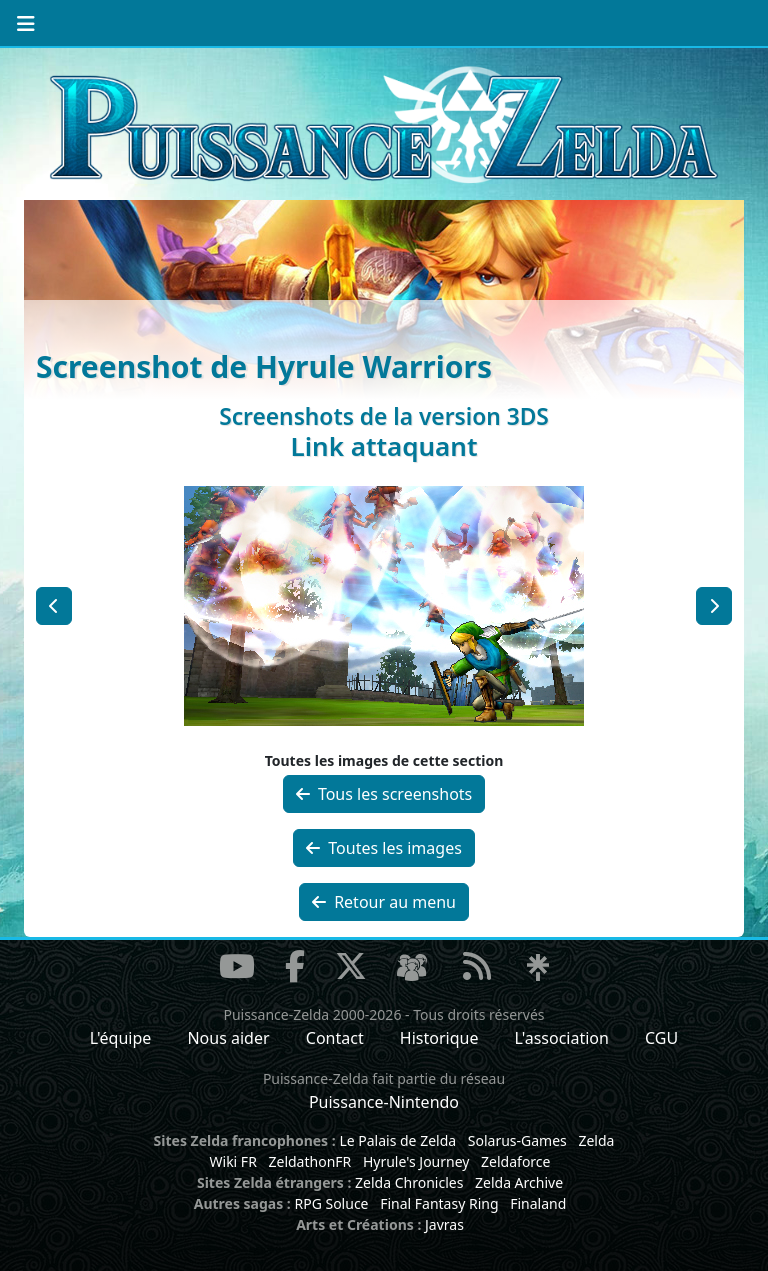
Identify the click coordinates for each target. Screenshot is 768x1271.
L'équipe (121, 1038)
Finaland (538, 1203)
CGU (661, 1038)
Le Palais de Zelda (397, 1140)
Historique (439, 1038)
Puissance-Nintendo (384, 1102)
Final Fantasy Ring (439, 1203)
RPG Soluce (331, 1203)
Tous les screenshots (384, 794)
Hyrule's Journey (416, 1161)
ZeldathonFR (309, 1161)
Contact (335, 1038)
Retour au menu (384, 902)
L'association (562, 1038)
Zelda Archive (519, 1182)
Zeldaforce (515, 1161)
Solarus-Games (517, 1140)
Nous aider (228, 1038)
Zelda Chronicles (409, 1182)
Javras (444, 1224)
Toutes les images (384, 848)
